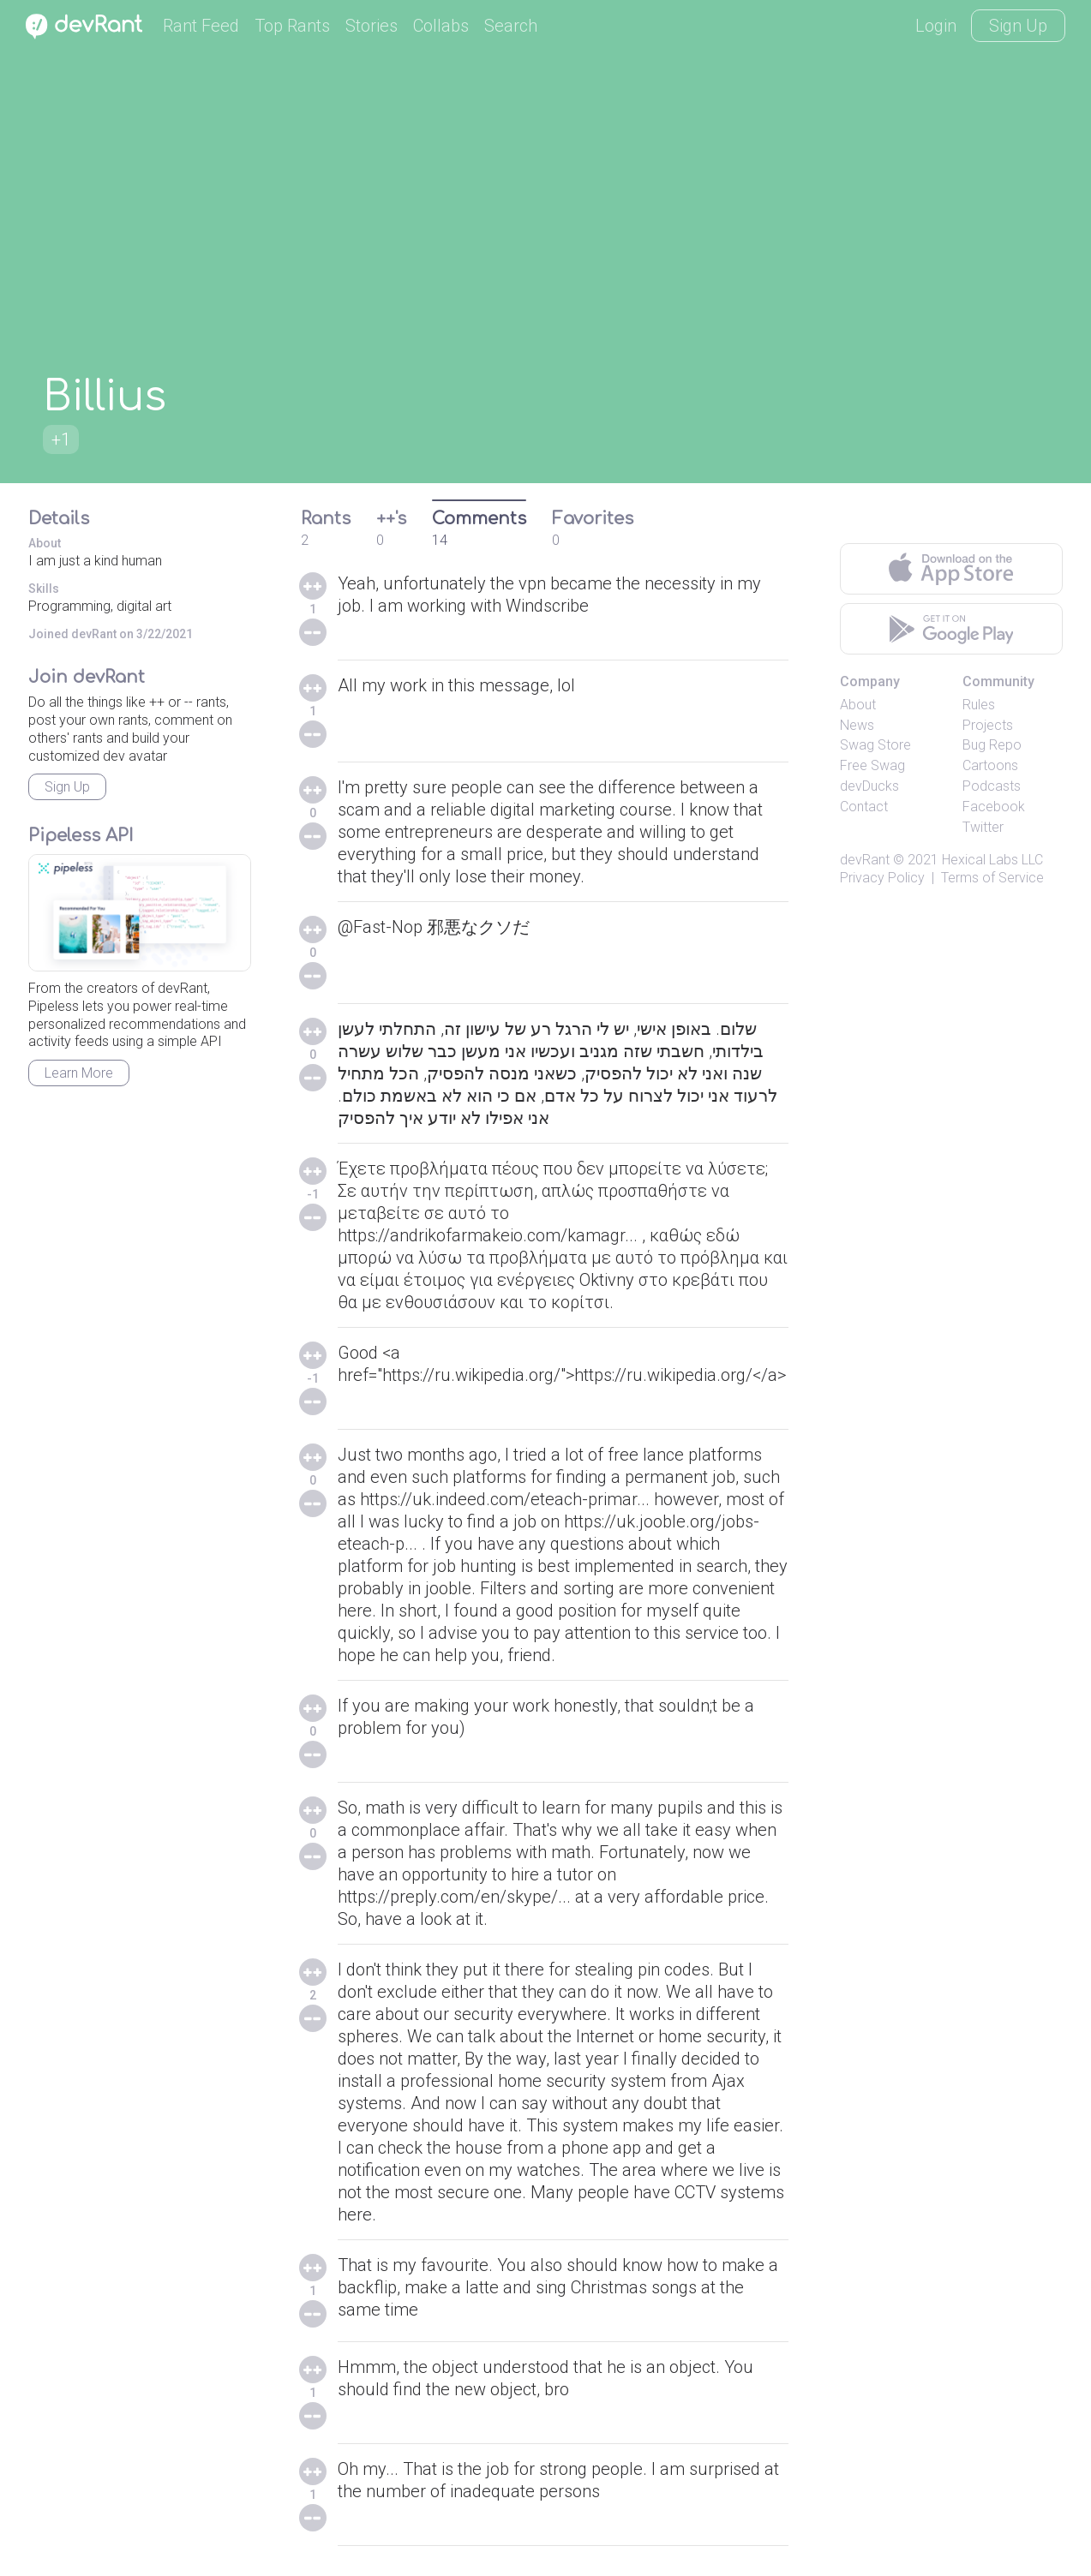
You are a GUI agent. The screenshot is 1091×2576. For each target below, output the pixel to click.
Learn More (79, 1073)
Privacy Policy (882, 878)
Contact (864, 806)
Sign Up (1018, 25)
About (858, 704)
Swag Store (875, 745)
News (857, 725)
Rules (978, 704)
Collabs (441, 25)
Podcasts (991, 786)
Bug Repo (992, 745)
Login (935, 25)
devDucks (869, 786)
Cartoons (990, 765)
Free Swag (872, 765)
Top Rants (292, 25)
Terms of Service (992, 878)
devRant (865, 860)
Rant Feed (201, 25)
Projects (987, 725)
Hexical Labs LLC (992, 860)
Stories (371, 25)
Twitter (983, 827)
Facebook (993, 806)
